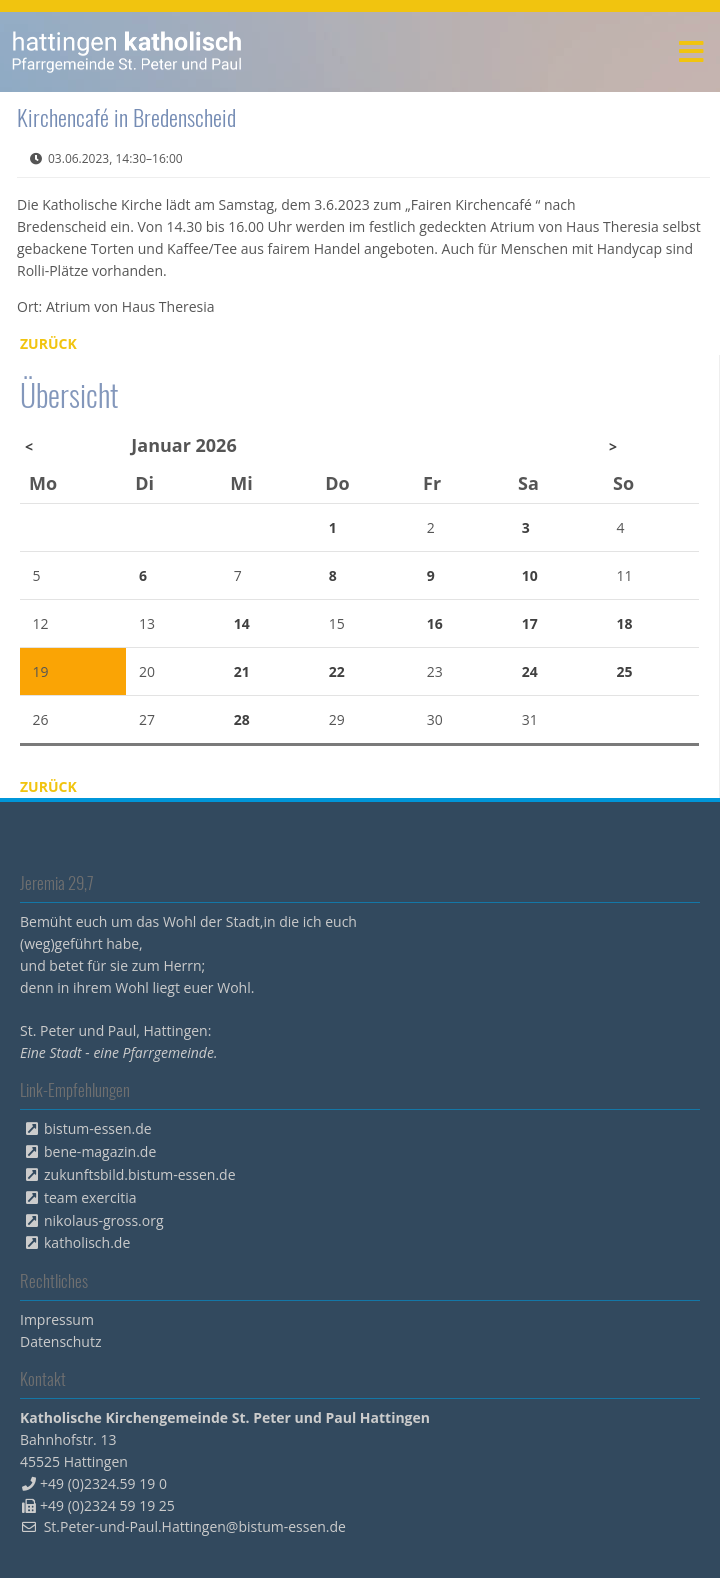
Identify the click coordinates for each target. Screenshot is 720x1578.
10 (530, 575)
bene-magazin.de (100, 1151)
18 (625, 623)
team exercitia (90, 1197)
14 (242, 623)
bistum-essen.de (98, 1128)
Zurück (48, 343)
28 (242, 719)
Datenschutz (60, 1341)
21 (242, 671)
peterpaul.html (127, 52)
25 (625, 671)
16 (435, 623)
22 (337, 671)
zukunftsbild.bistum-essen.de (140, 1174)
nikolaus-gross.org (104, 1220)
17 (530, 623)
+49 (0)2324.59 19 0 (103, 1483)
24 (530, 671)
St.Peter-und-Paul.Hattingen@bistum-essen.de (195, 1526)
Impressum (57, 1319)
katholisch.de (87, 1242)
